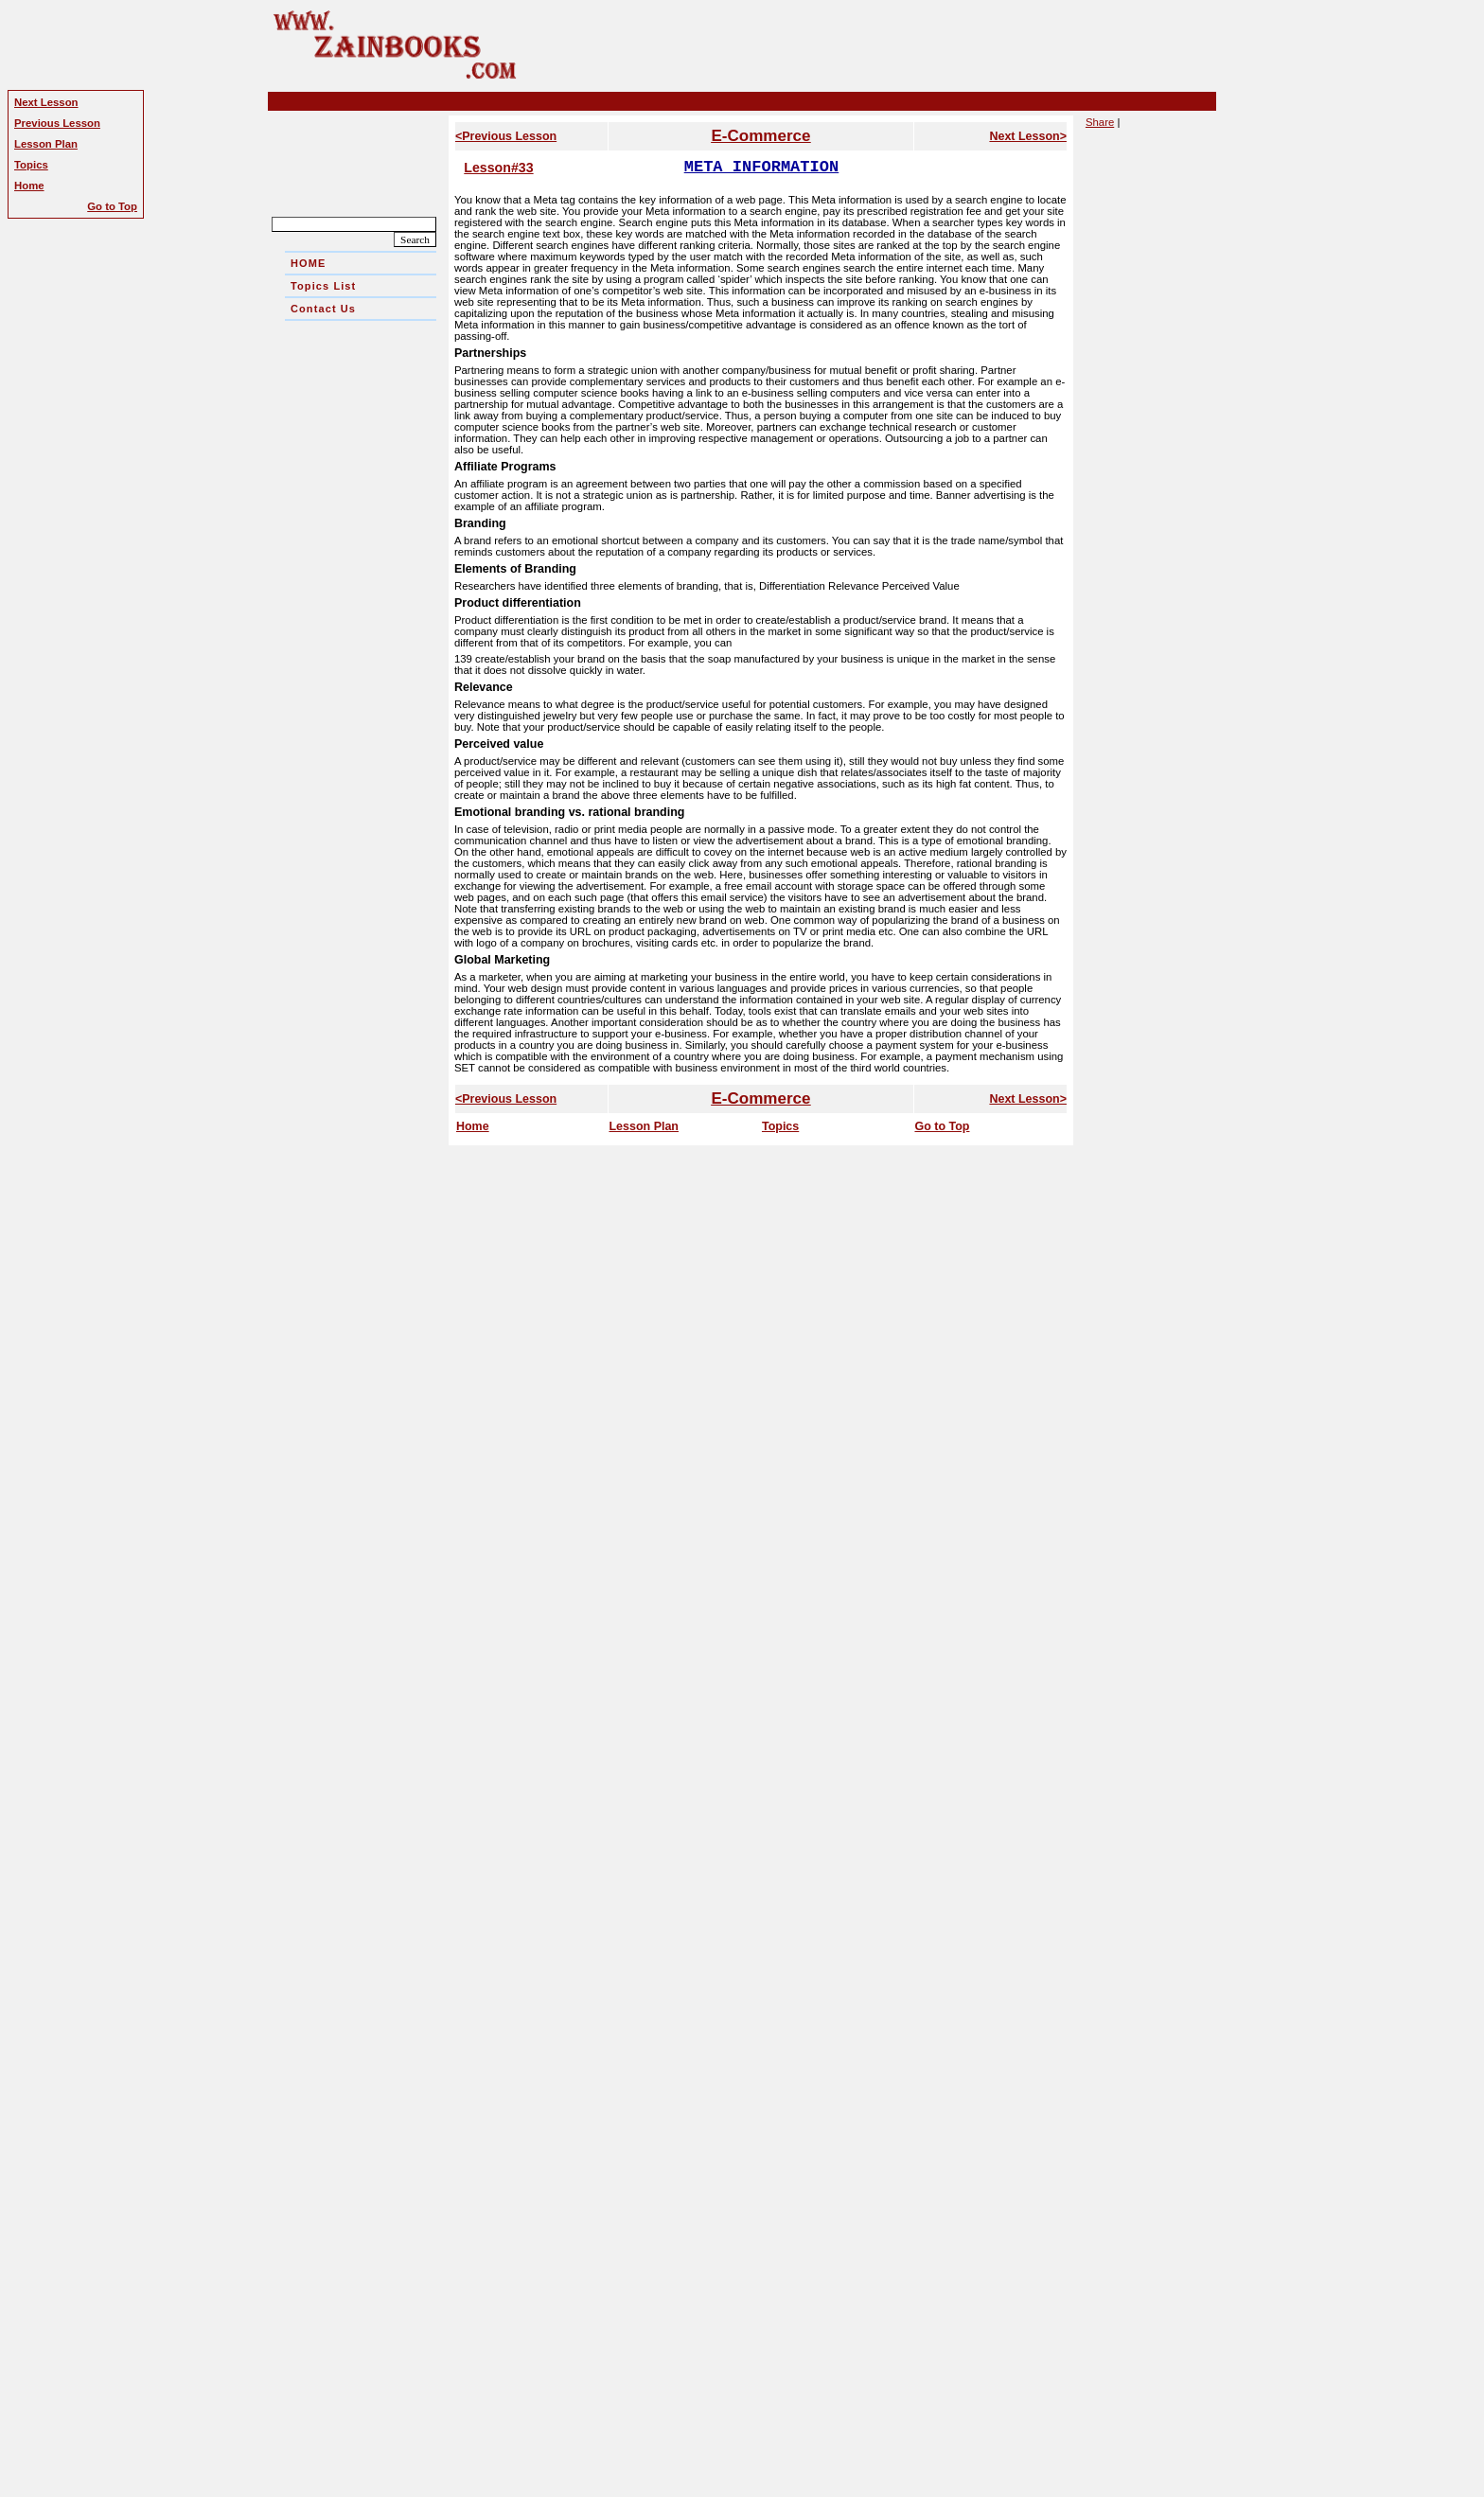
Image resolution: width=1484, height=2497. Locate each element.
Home (472, 1126)
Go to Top (941, 1126)
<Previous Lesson (505, 136)
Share (1100, 122)
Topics (780, 1126)
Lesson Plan (644, 1126)
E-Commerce (760, 136)
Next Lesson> (1028, 136)
